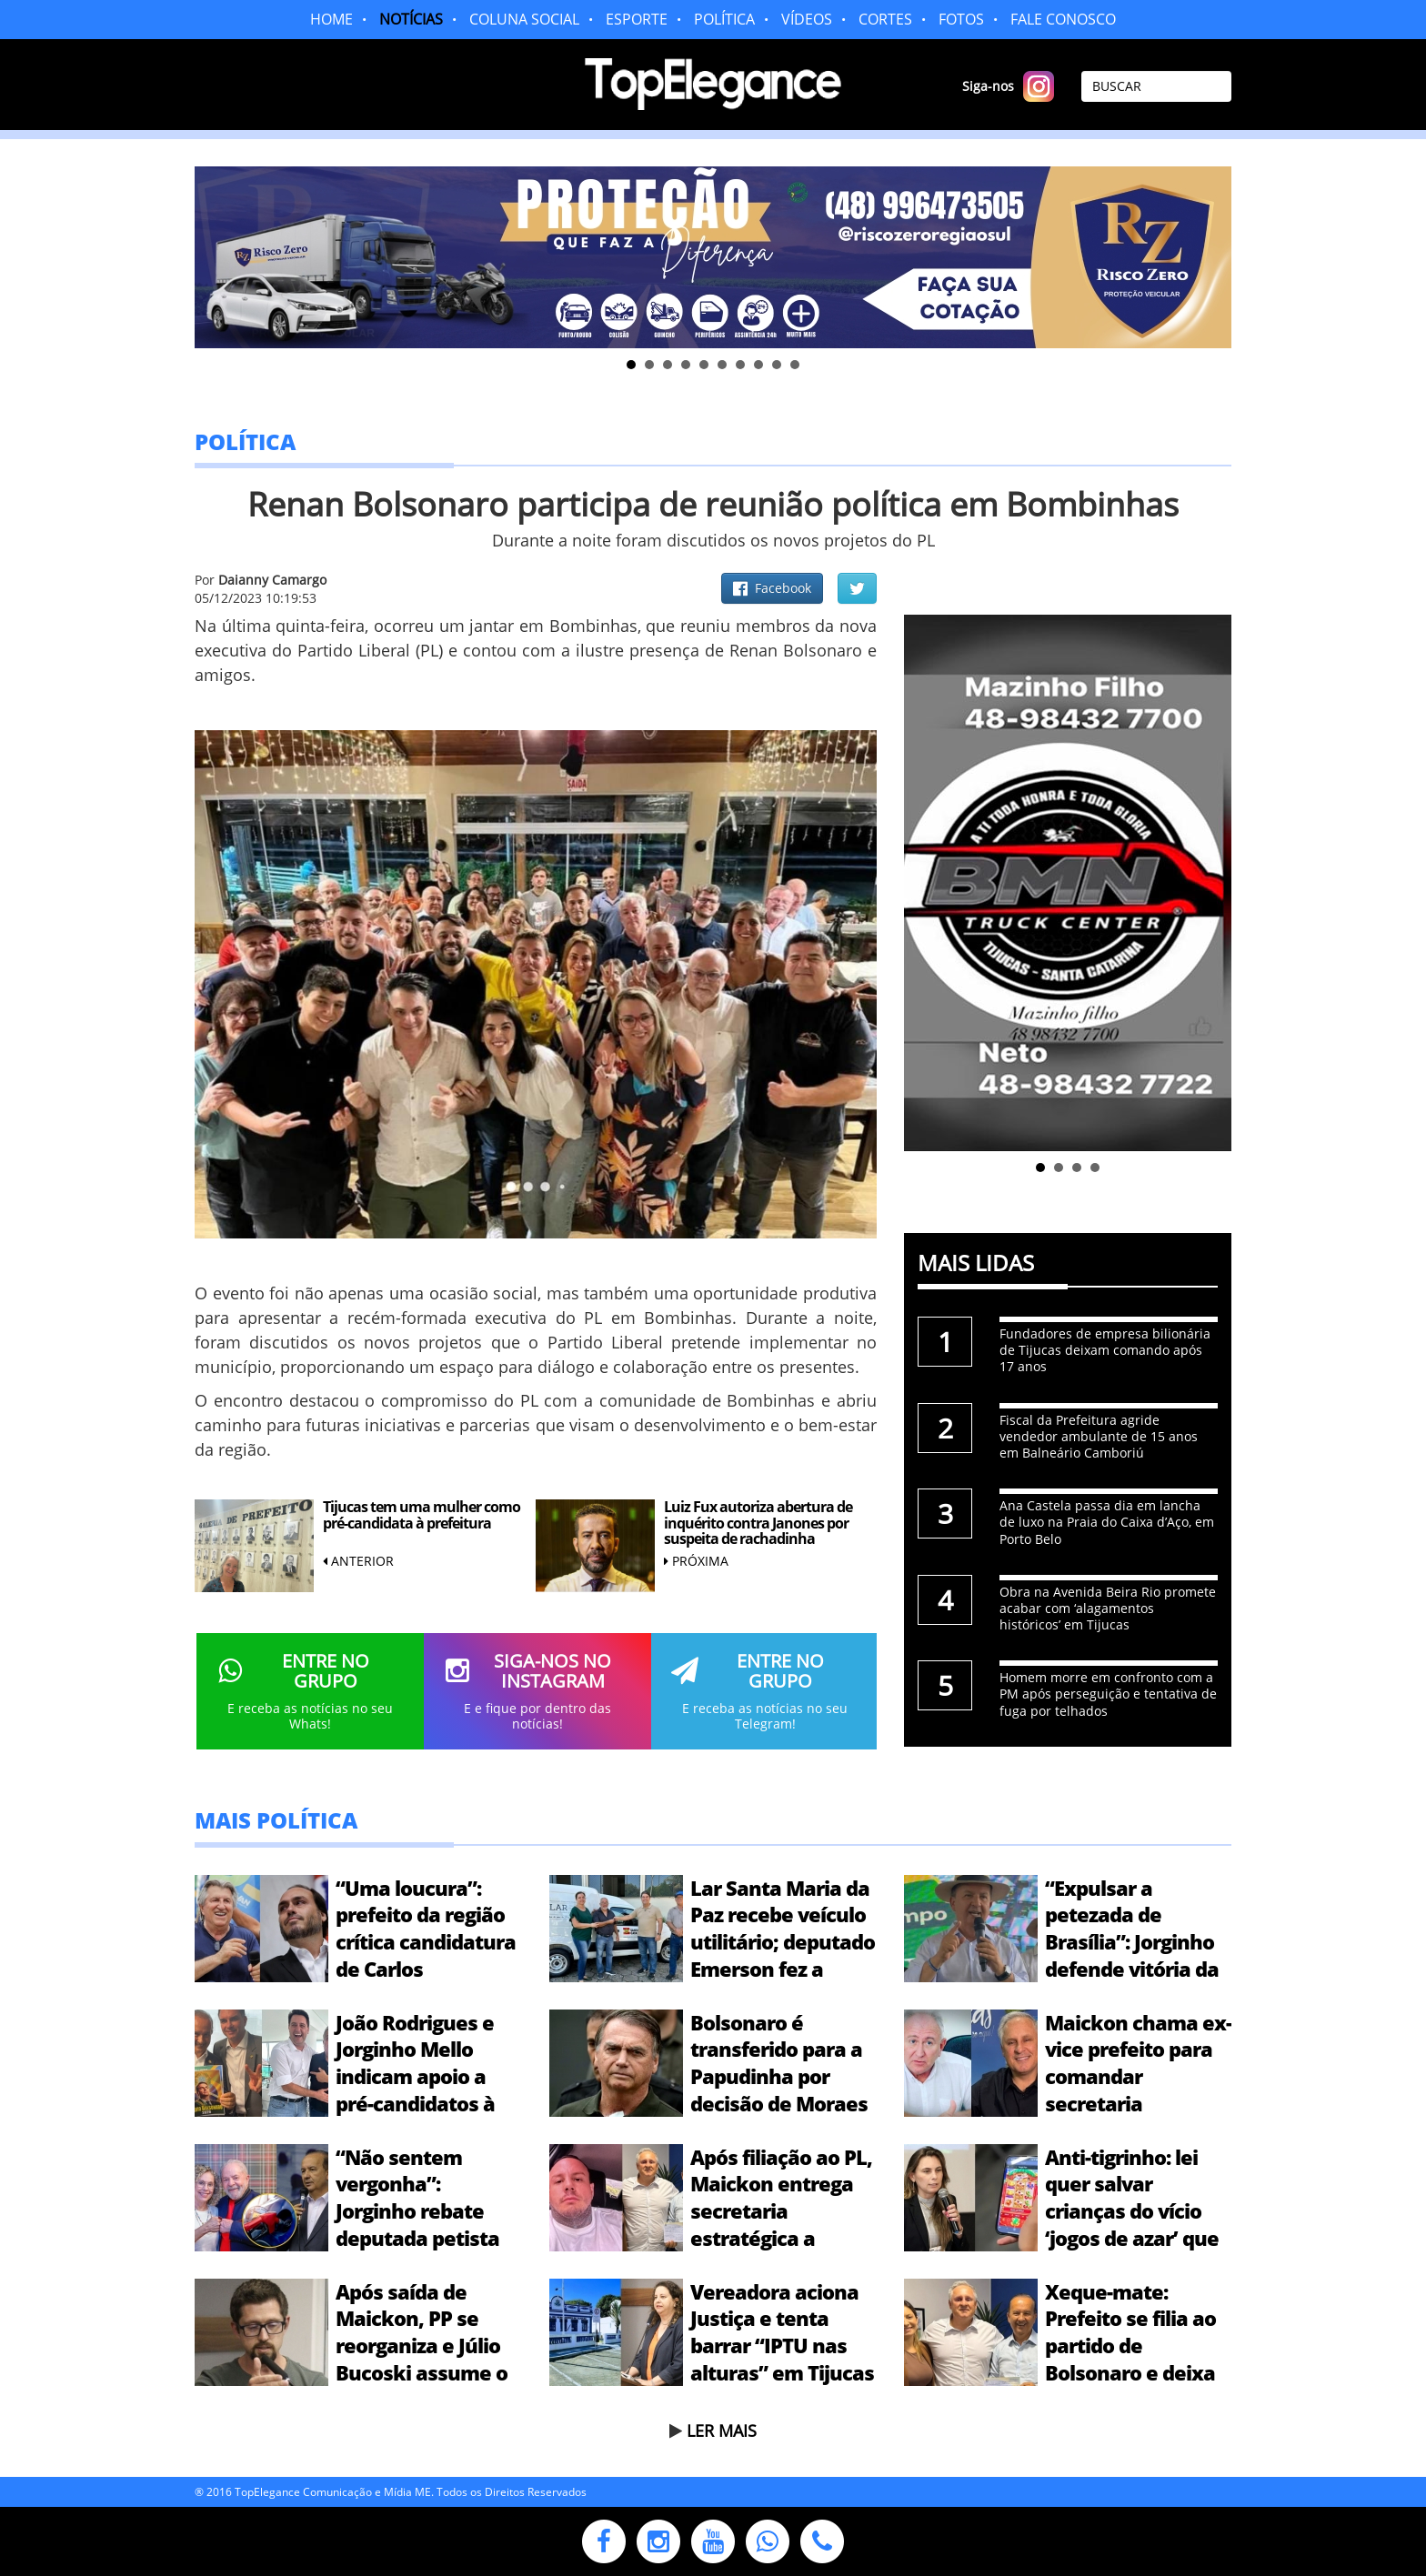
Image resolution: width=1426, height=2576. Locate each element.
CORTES (885, 19)
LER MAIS (722, 2430)
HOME (331, 19)
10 (794, 364)
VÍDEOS (806, 19)
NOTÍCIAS (411, 19)
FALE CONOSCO (1063, 19)
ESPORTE (637, 19)
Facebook (772, 587)
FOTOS (961, 19)
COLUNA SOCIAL (524, 19)
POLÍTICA (724, 19)
